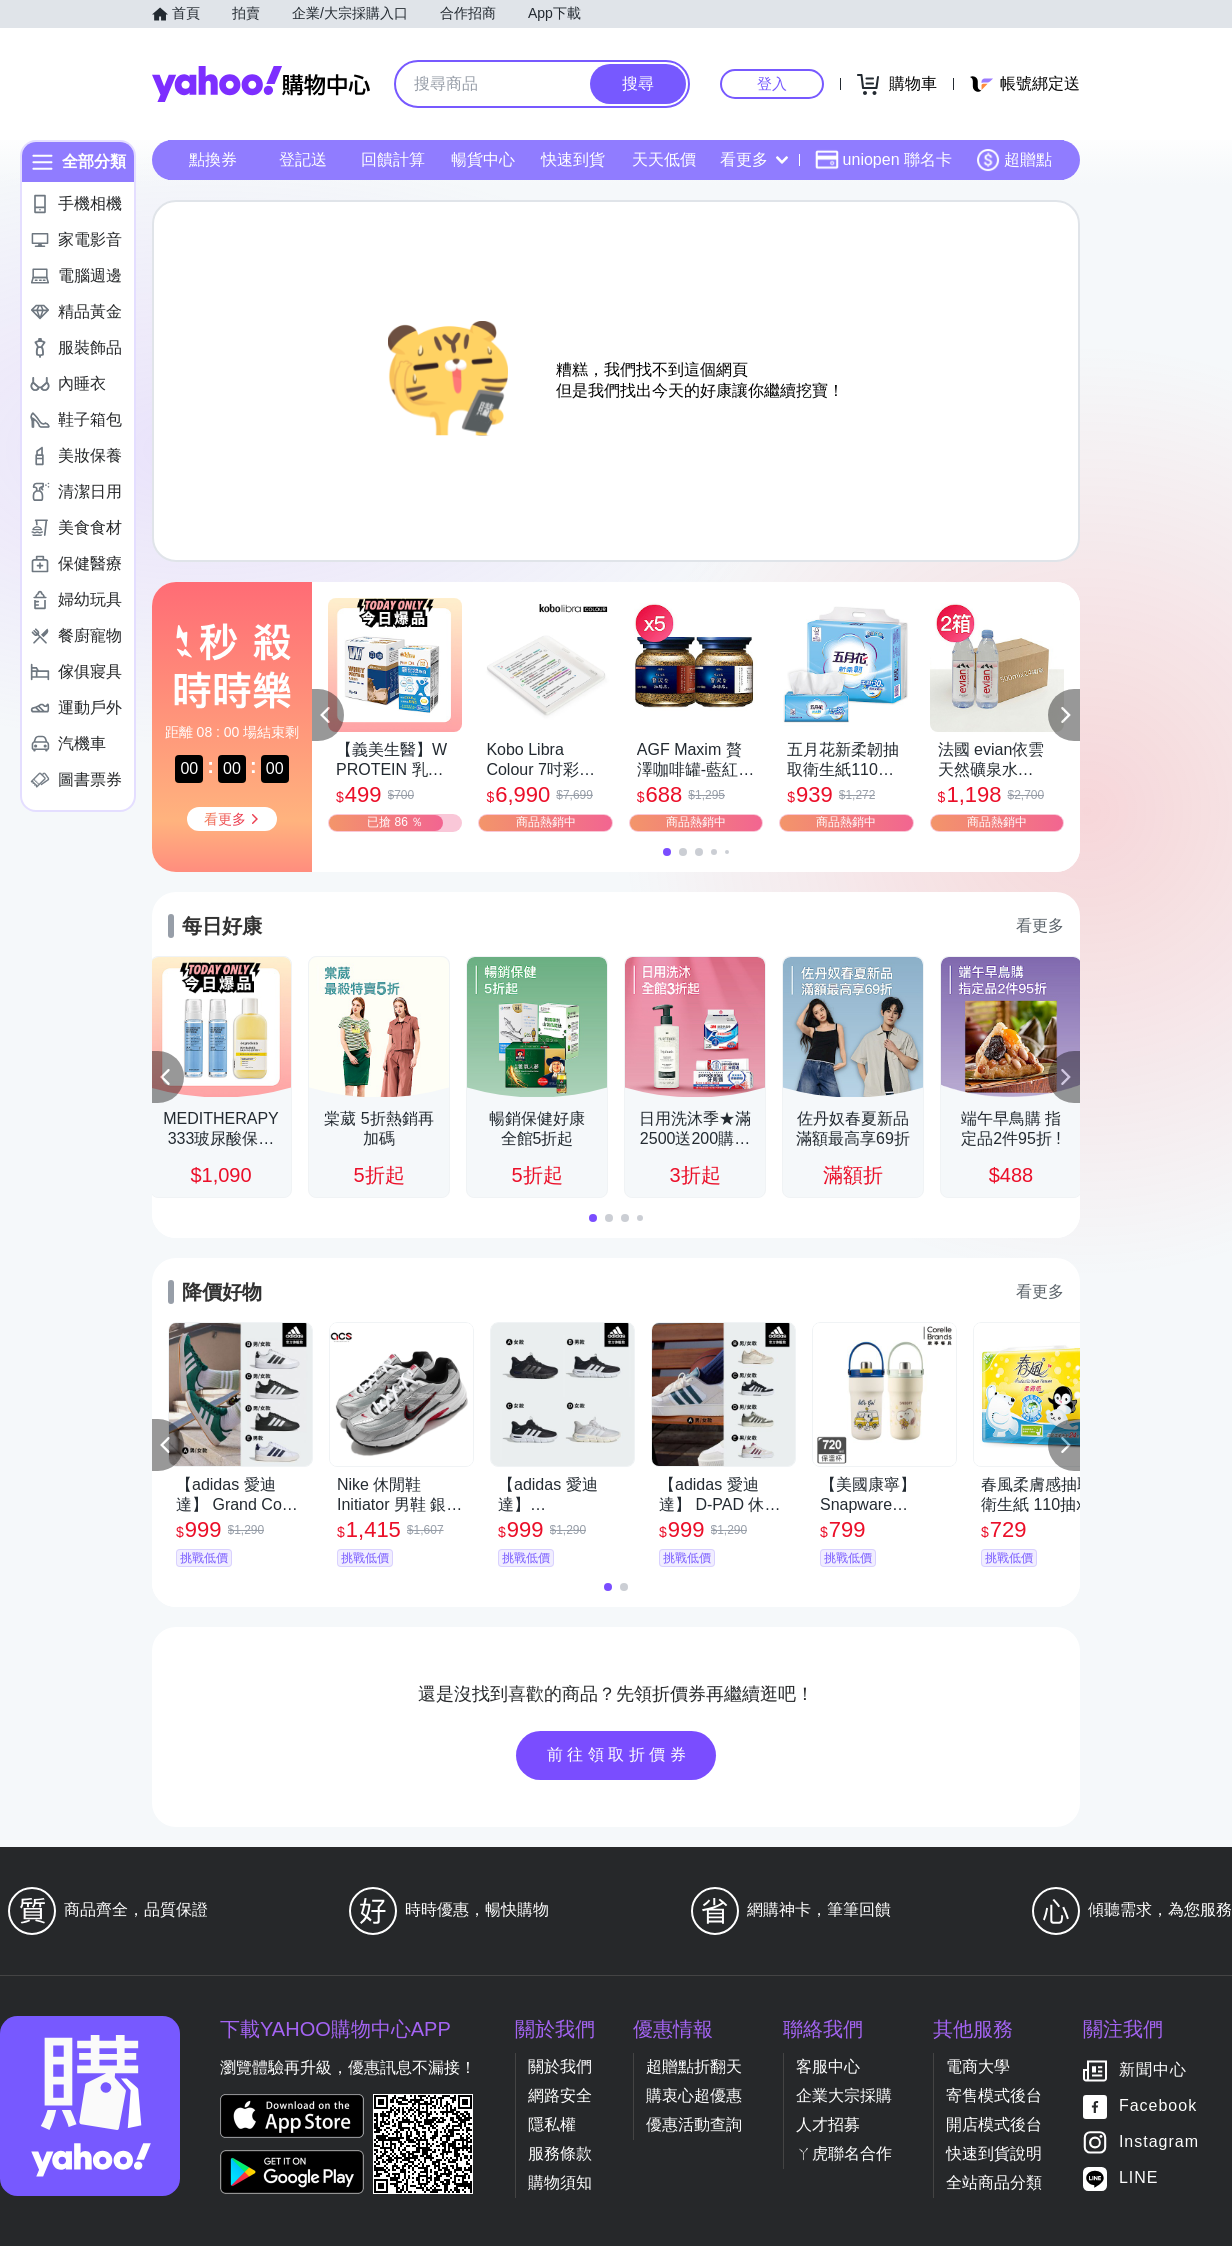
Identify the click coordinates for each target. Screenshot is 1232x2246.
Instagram (1159, 2142)
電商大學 (978, 2066)
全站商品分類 (994, 2182)
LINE (1139, 2178)
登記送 (303, 159)
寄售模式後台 (994, 2095)
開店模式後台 (994, 2124)
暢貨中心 (483, 159)
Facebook (1158, 2106)
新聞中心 (1153, 2070)
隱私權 (552, 2124)
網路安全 (560, 2095)
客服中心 (828, 2066)
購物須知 (560, 2182)
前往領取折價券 (619, 1754)
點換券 (213, 159)
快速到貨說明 (994, 2153)
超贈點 (1014, 160)
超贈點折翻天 (694, 2066)
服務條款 (560, 2153)
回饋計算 (393, 159)
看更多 (754, 159)
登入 (772, 83)
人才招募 (828, 2124)
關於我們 (560, 2066)
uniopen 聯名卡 (883, 160)
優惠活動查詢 (694, 2124)
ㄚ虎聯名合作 (844, 2153)
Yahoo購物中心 (261, 84)
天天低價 (664, 159)
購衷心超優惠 (694, 2095)
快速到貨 (573, 159)
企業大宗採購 (844, 2095)
